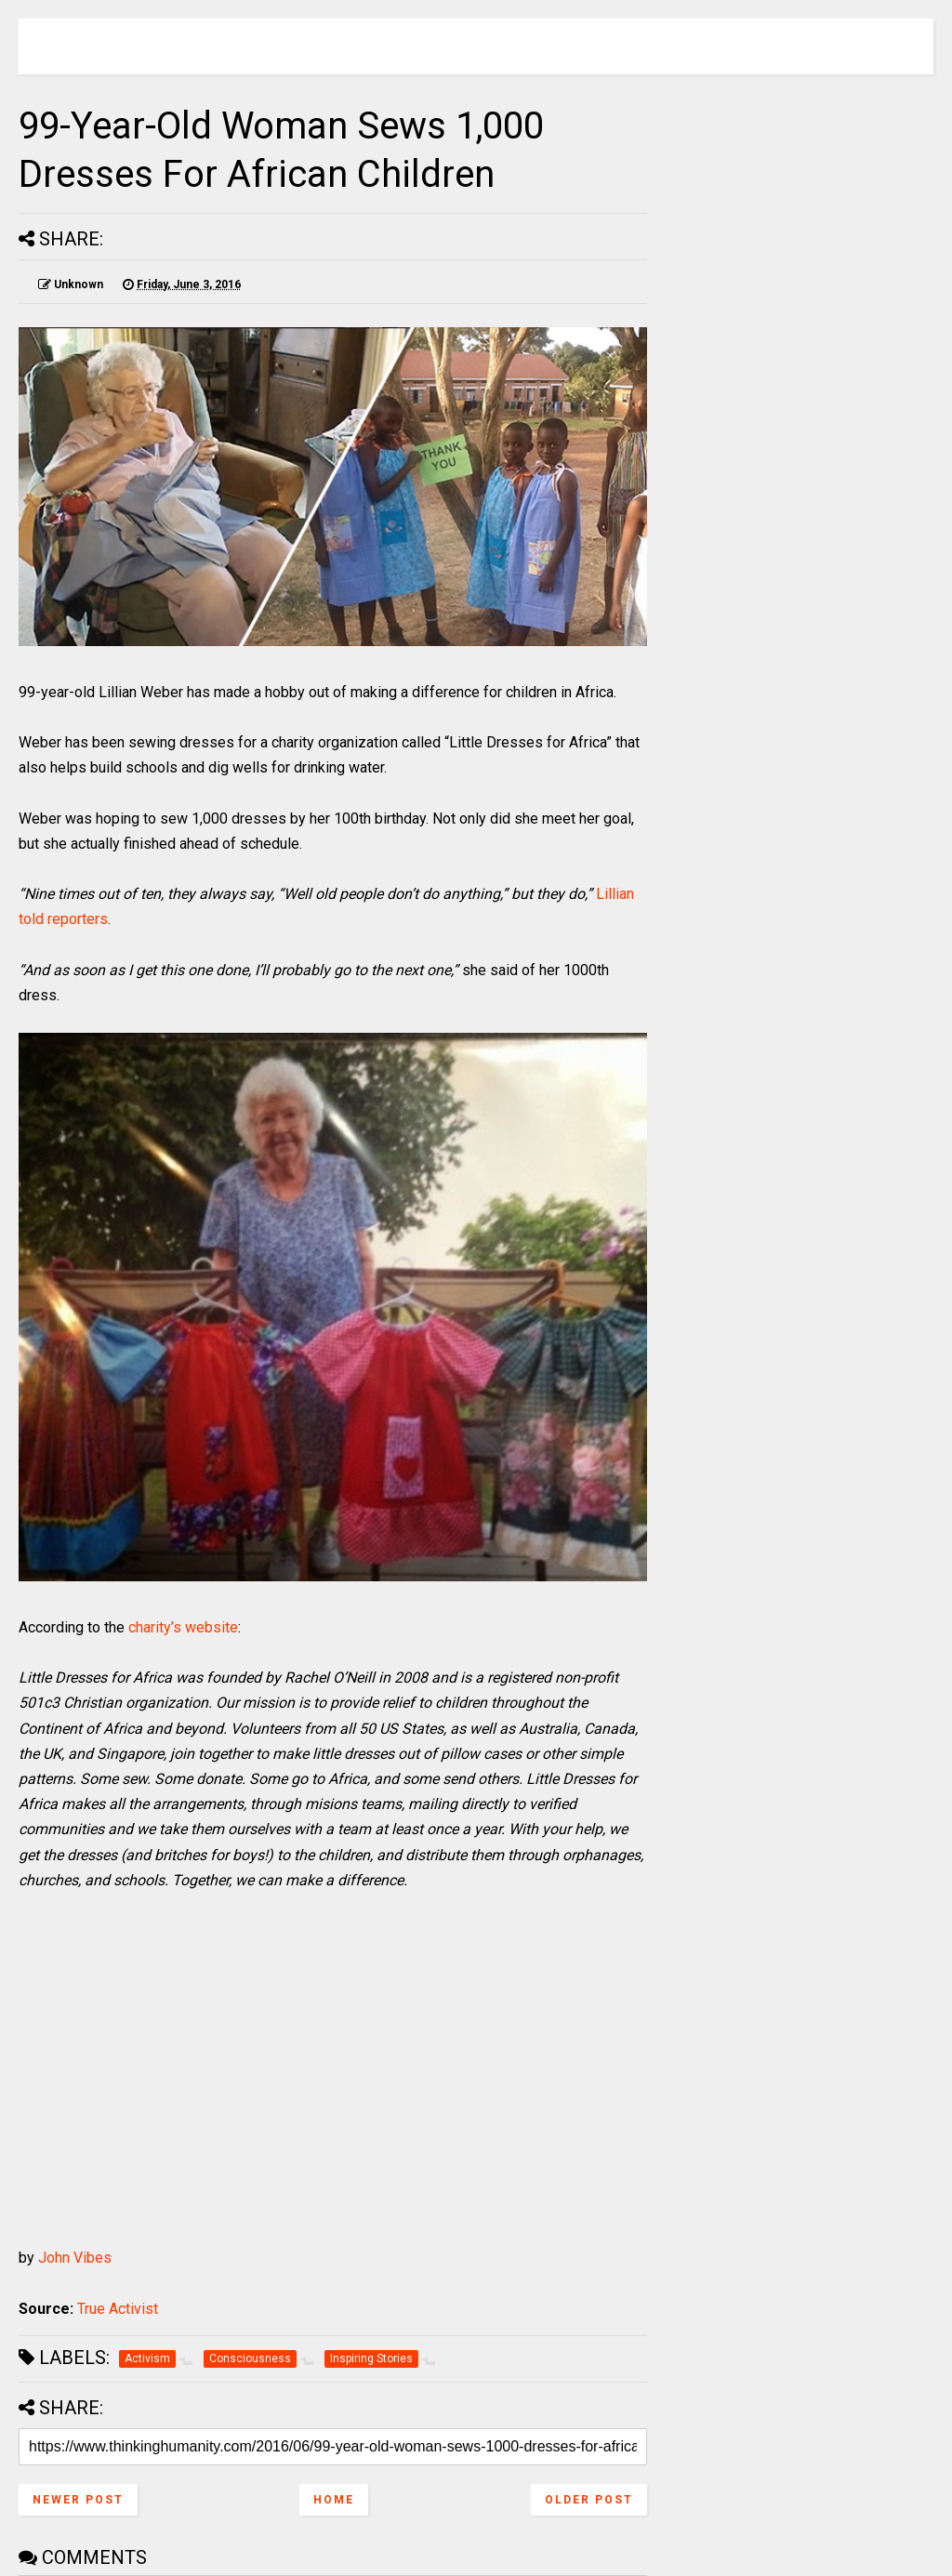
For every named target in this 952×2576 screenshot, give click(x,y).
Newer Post (78, 2499)
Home (333, 2499)
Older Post (589, 2499)
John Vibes (75, 2257)
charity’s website (183, 1627)
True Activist (117, 2309)
